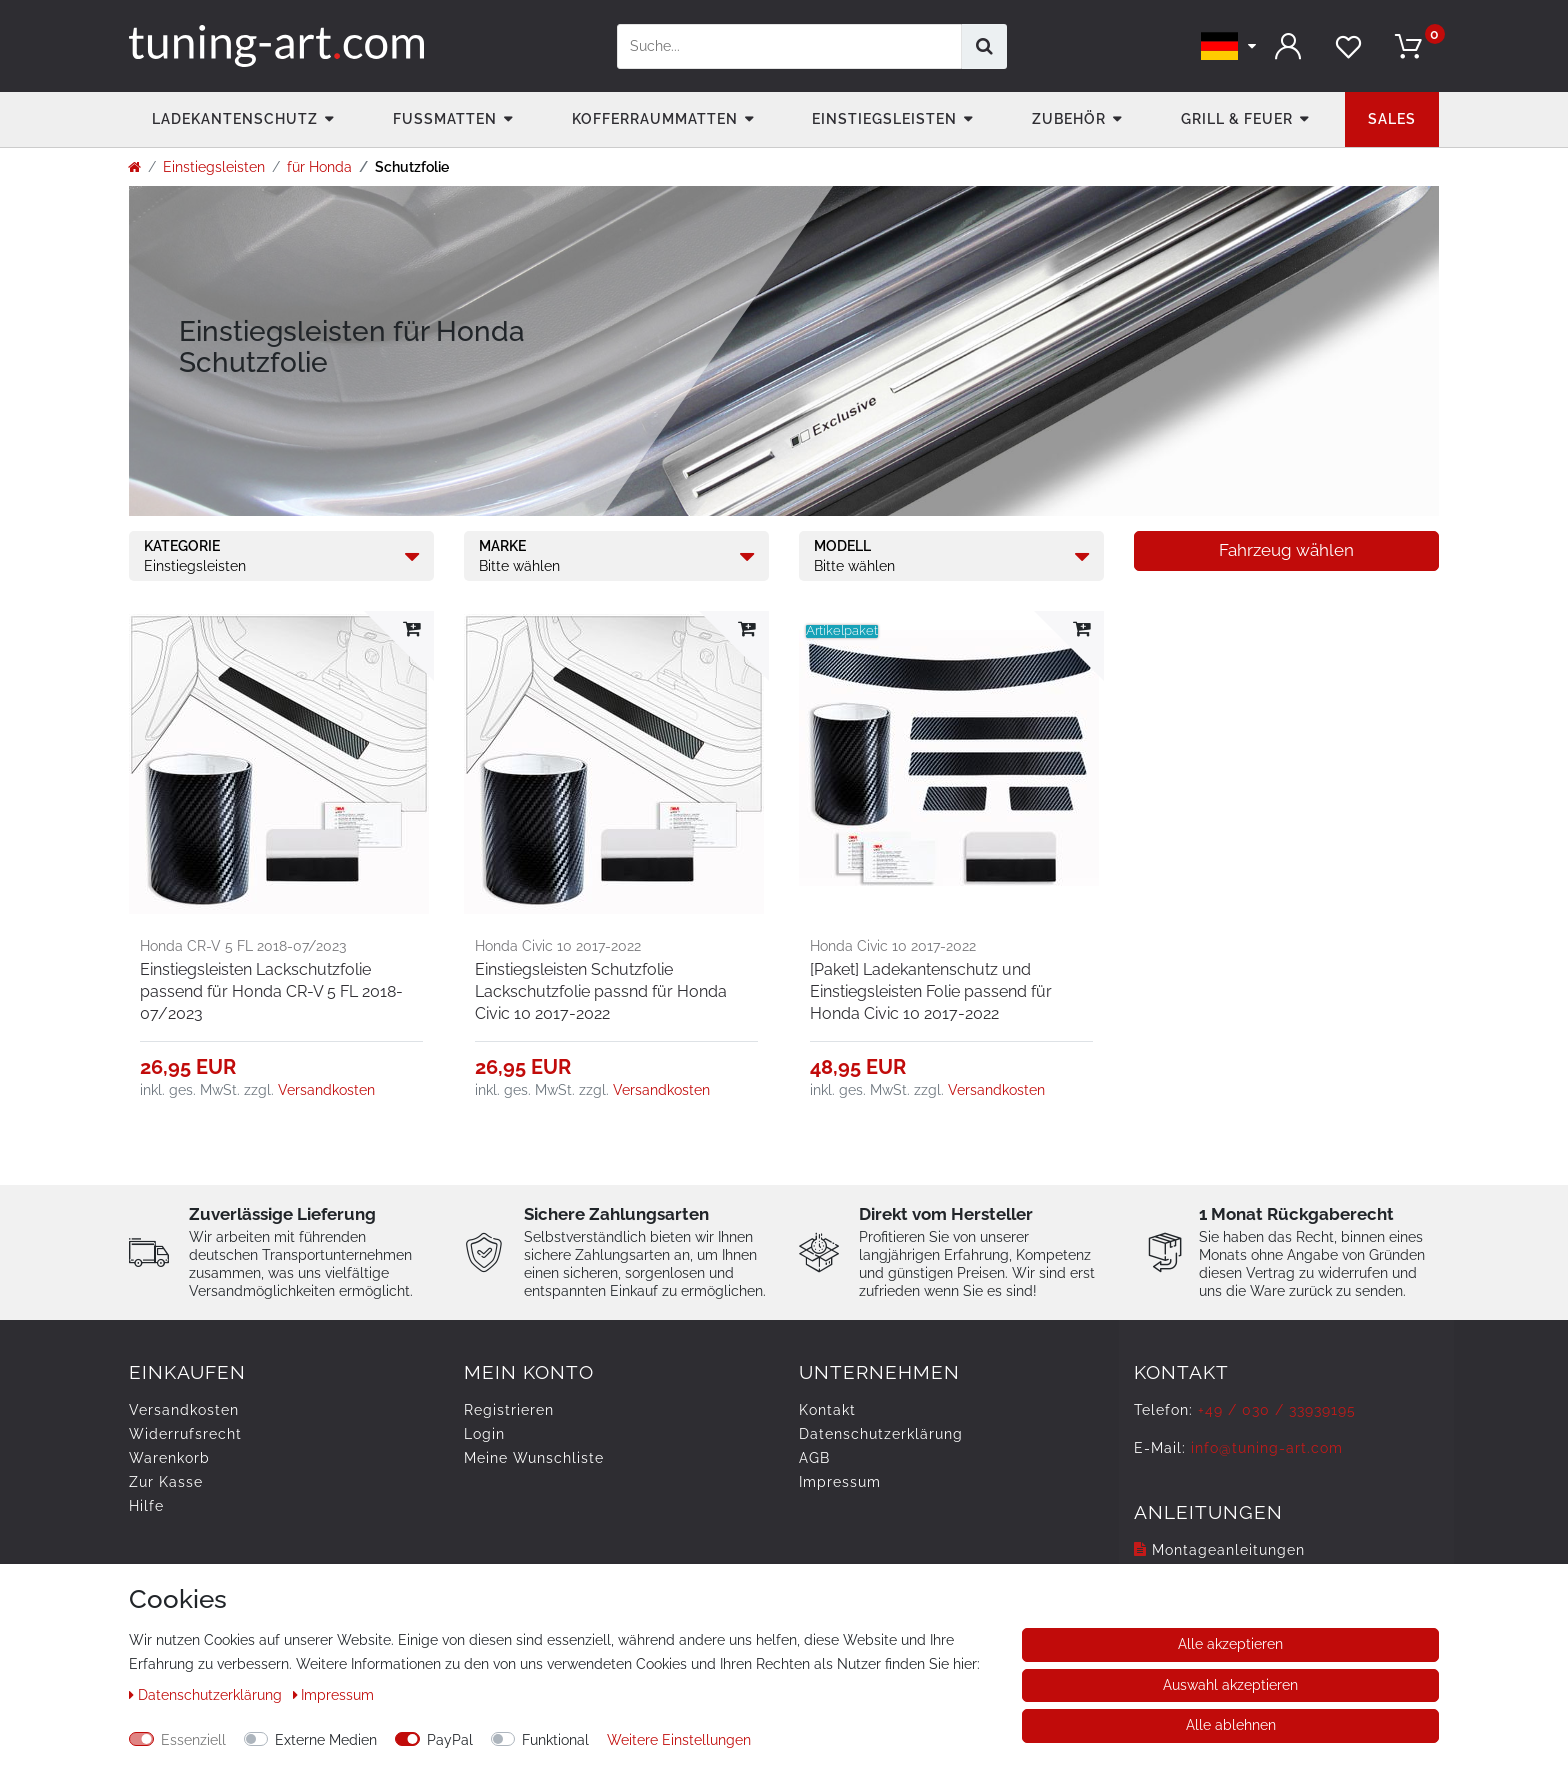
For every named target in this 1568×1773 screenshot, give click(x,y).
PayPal (450, 1740)
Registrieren (509, 1410)
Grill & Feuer (1237, 119)
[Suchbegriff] (789, 46)
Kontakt (827, 1410)
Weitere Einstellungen (679, 1740)
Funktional (555, 1740)
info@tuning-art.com (1267, 1448)
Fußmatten (445, 119)
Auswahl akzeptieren (1230, 1685)
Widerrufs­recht (185, 1434)
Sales (1392, 119)
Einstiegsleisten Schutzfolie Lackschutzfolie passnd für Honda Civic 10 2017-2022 (601, 991)
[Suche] (984, 46)
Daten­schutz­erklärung (881, 1434)
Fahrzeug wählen (1286, 550)
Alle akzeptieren (1230, 1644)
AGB (814, 1458)
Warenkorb (169, 1458)
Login (484, 1434)
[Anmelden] (1289, 46)
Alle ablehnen (1231, 1725)
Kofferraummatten (655, 119)
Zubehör (1069, 119)
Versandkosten (326, 1090)
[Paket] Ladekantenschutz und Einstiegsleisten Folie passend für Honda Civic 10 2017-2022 (931, 991)
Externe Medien (326, 1740)
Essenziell (193, 1740)
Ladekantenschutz (235, 119)
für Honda (319, 167)
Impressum (840, 1482)
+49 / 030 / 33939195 (1277, 1410)
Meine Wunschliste (534, 1458)
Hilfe (146, 1506)
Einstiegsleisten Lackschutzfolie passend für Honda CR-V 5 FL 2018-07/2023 (271, 991)
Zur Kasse (166, 1482)
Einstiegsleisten (884, 119)
